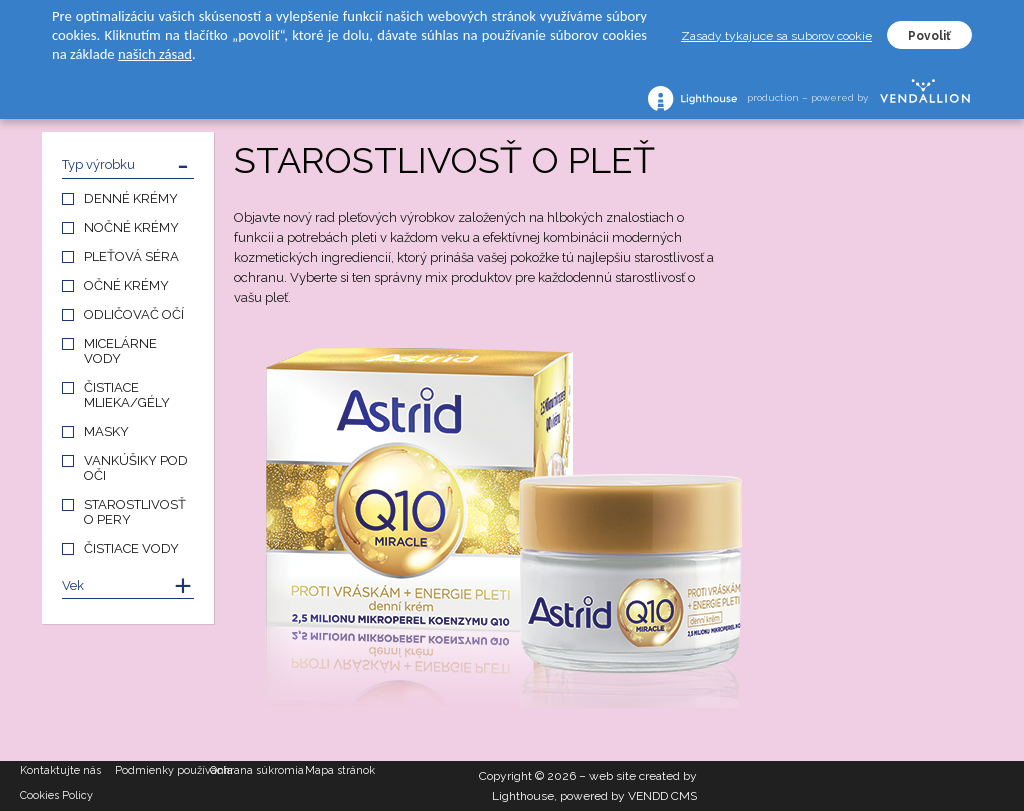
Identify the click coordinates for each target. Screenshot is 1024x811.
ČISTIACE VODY (131, 548)
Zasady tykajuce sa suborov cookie (776, 36)
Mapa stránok (340, 770)
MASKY (106, 431)
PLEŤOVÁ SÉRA (131, 256)
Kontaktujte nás (60, 770)
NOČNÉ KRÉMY (131, 227)
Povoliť (929, 36)
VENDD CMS (662, 796)
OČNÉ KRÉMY (126, 285)
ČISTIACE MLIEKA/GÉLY (127, 395)
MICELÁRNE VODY (120, 351)
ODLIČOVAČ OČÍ (134, 314)
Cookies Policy (56, 795)
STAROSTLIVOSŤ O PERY (135, 512)
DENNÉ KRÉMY (131, 198)
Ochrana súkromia (257, 770)
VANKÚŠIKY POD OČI (136, 468)
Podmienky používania (162, 770)
